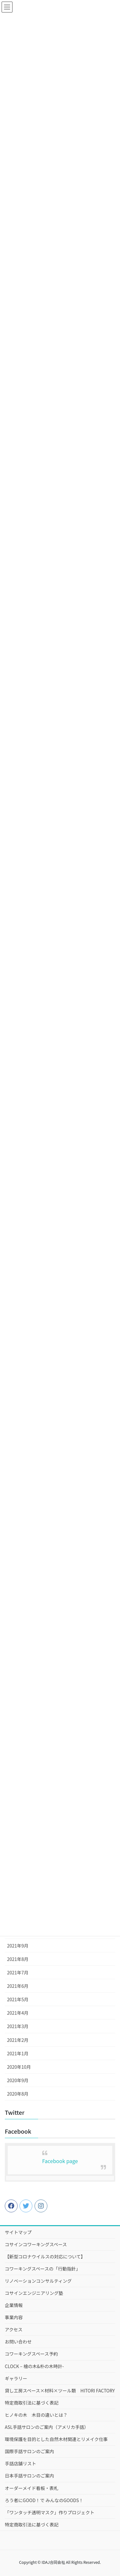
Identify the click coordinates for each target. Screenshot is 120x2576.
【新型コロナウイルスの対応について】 (45, 2256)
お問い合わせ (18, 2341)
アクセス (13, 2329)
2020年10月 (19, 2067)
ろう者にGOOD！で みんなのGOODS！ (44, 2500)
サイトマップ (18, 2232)
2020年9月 (17, 2080)
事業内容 (14, 2317)
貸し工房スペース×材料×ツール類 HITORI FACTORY (60, 2390)
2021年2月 (17, 2040)
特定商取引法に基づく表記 (32, 2402)
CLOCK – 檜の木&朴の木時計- (34, 2366)
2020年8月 (17, 2093)
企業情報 (14, 2305)
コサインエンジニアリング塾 (34, 2293)
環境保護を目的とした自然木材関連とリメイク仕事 (56, 2439)
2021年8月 (17, 1959)
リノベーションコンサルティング (38, 2281)
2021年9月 (17, 1945)
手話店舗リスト (20, 2463)
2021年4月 (17, 2013)
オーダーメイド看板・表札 (31, 2488)
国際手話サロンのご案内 (29, 2451)
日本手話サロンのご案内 (29, 2475)
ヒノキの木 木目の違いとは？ (36, 2415)
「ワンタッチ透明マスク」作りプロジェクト (49, 2512)
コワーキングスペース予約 (31, 2354)
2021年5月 (17, 1999)
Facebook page (60, 2161)
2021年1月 (17, 2053)
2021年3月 (17, 2026)
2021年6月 (17, 1986)
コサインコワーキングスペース (36, 2244)
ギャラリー (16, 2378)
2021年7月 (17, 1972)
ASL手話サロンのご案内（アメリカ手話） (47, 2427)
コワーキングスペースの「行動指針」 (42, 2268)
